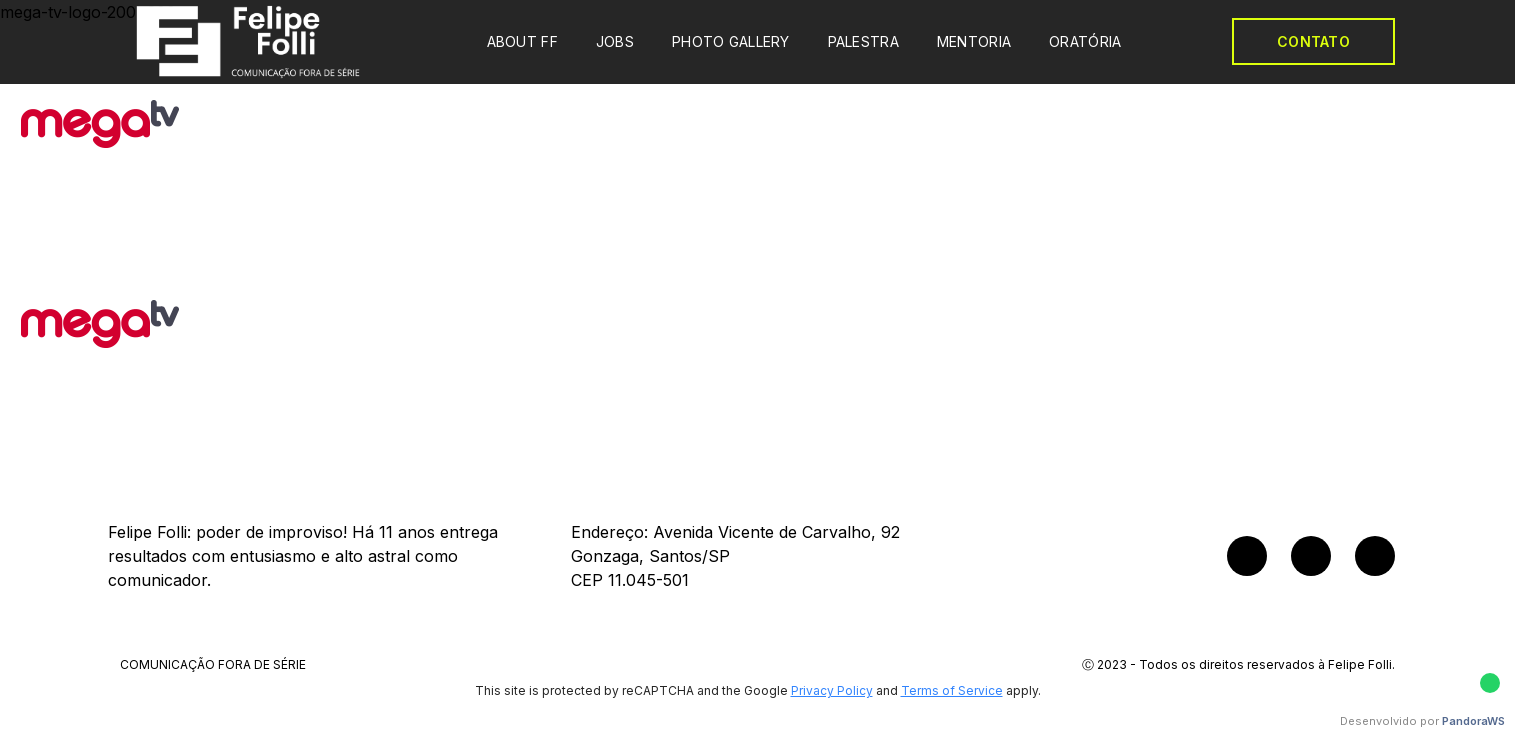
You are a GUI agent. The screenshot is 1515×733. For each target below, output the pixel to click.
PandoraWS (1473, 721)
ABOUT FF (522, 41)
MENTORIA (974, 41)
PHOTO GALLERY (731, 41)
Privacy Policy (832, 690)
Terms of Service (952, 690)
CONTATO (1313, 41)
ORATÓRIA (1085, 41)
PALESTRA (863, 41)
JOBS (615, 41)
